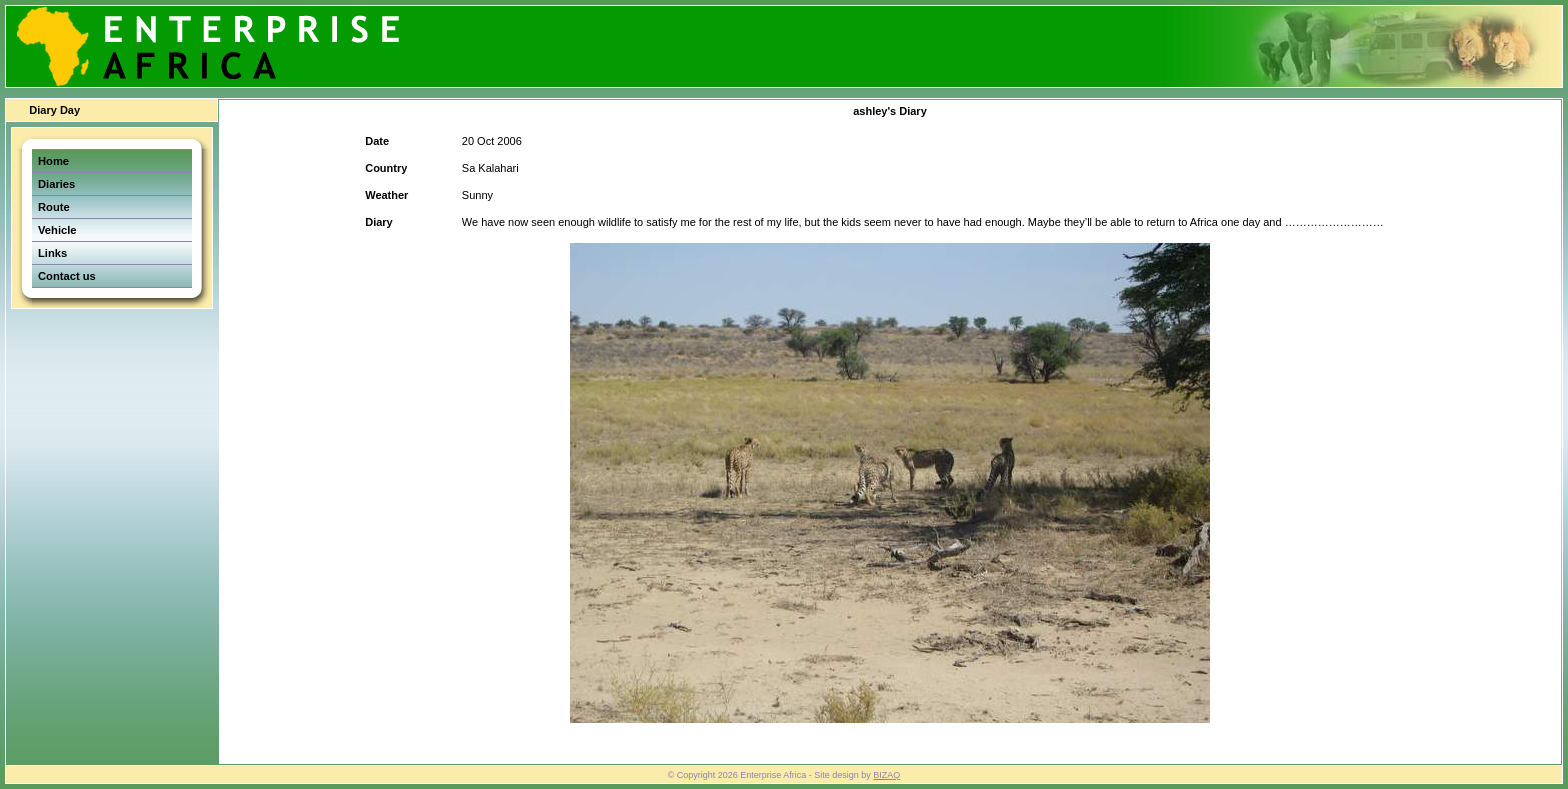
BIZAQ (886, 775)
